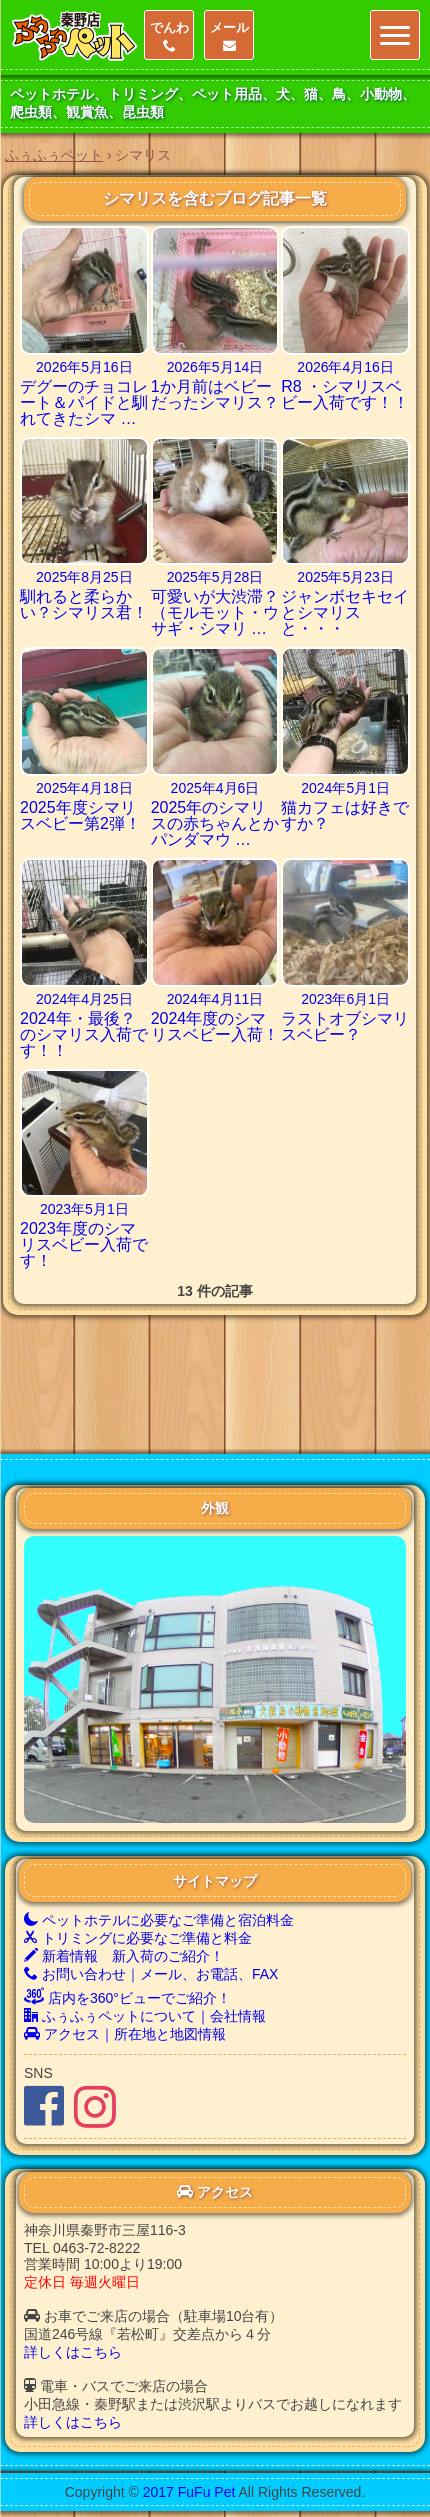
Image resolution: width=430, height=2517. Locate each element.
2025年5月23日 (345, 577)
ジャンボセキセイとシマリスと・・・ (345, 612)
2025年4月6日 (215, 788)
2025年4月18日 (84, 788)
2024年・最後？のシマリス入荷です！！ (84, 1034)
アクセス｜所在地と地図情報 (125, 1940)
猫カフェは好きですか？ (345, 815)
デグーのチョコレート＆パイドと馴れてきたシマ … (84, 402)
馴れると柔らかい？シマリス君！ (84, 604)
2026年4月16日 (345, 367)
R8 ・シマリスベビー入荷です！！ (345, 394)
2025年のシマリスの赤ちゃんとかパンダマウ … (215, 823)
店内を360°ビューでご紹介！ (127, 1904)
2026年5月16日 (84, 367)
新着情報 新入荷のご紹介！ (124, 1862)
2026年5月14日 (215, 367)
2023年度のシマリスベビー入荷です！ (84, 1244)
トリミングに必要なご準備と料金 (138, 1844)
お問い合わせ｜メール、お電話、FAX (151, 1880)
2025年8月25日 (84, 577)
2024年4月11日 (215, 999)
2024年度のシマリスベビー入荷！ (215, 1026)
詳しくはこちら (73, 2258)
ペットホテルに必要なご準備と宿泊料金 (159, 1826)
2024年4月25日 (84, 999)
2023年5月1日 (84, 1209)
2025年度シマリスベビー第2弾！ (80, 815)
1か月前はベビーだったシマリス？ (215, 394)
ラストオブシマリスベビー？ (345, 1026)
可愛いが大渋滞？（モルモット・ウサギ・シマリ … (215, 612)
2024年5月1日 (345, 788)
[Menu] (395, 35)
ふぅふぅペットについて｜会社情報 (145, 1922)
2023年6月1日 (345, 999)
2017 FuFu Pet (189, 2398)
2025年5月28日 (215, 577)
